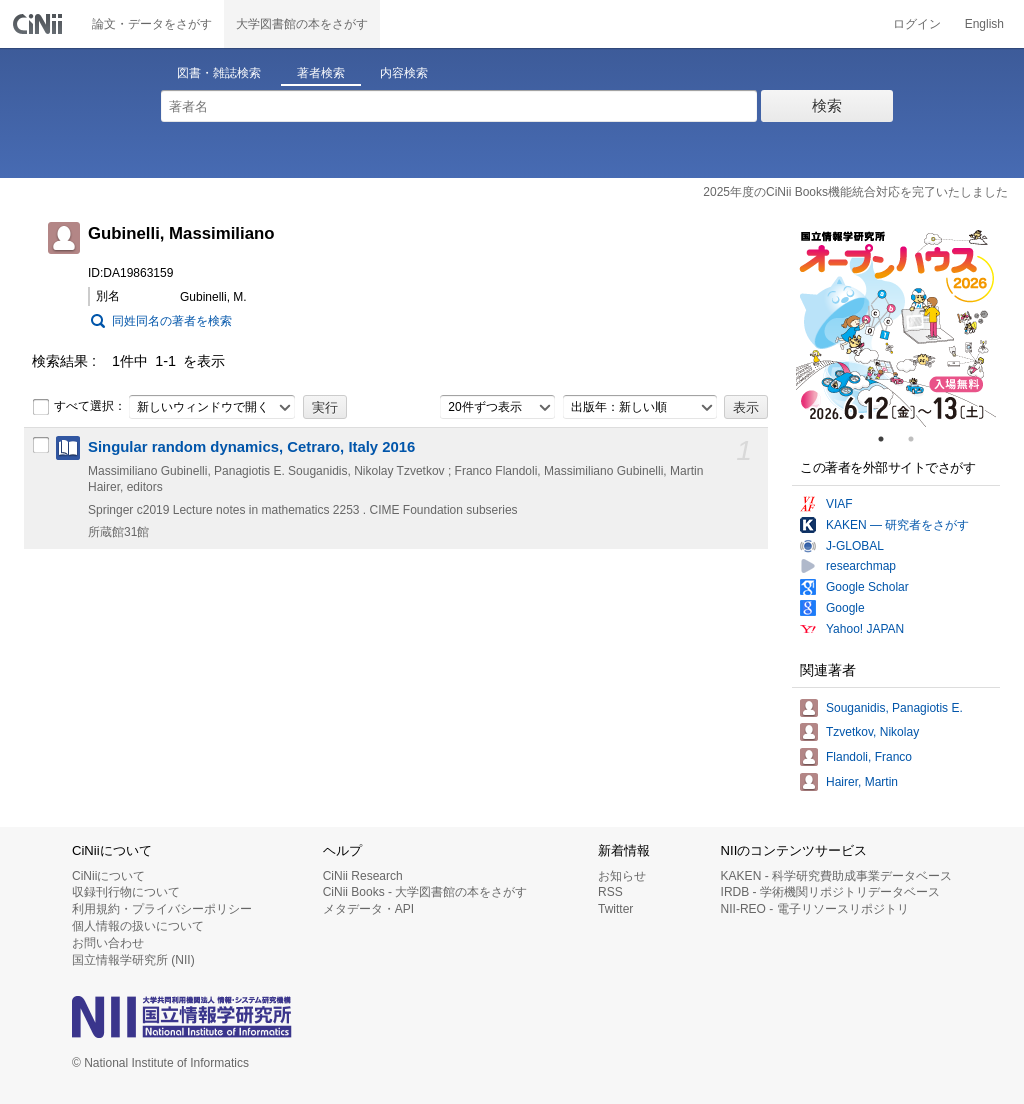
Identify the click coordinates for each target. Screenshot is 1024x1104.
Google (845, 608)
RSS (610, 892)
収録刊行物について (126, 892)
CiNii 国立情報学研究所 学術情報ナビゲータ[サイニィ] (40, 24)
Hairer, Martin (862, 782)
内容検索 (404, 73)
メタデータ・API (368, 909)
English (984, 24)
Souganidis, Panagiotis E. (894, 708)
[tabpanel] (896, 327)
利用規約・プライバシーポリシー (162, 909)
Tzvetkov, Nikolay (872, 732)
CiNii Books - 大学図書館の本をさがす (425, 892)
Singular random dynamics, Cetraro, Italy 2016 (251, 447)
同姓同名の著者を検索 (172, 321)
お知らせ (622, 876)
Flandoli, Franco (869, 757)
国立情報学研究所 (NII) (133, 960)
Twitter (615, 909)
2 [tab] (919, 439)
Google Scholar (867, 587)
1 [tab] (889, 439)
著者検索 (321, 73)
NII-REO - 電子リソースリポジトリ (815, 909)
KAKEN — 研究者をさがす (897, 525)
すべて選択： (79, 407)
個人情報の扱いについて (138, 926)
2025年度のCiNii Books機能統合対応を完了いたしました (855, 192)
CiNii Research (363, 876)
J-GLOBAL (855, 546)
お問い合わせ (108, 943)
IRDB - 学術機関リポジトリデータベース (830, 892)
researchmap (861, 566)
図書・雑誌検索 (219, 73)
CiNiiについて (108, 876)
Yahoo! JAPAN (865, 629)
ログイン (917, 24)
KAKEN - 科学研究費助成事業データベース (836, 876)
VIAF (839, 504)
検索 (827, 105)
